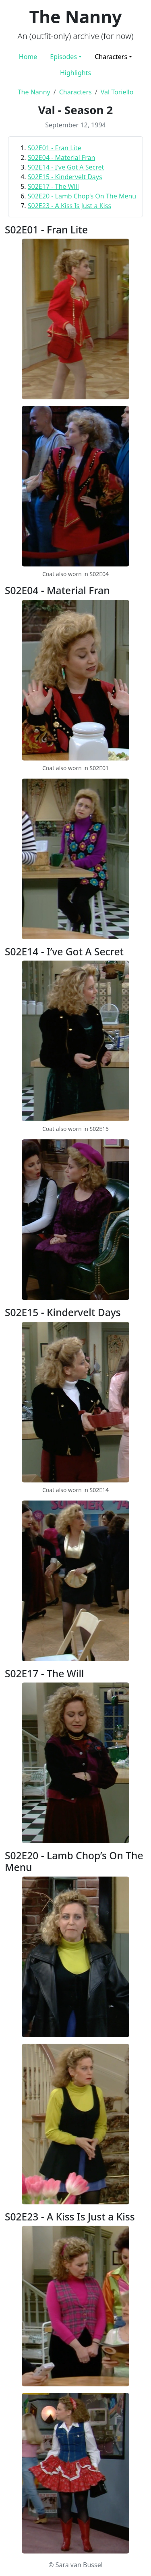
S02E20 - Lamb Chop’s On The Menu (82, 196)
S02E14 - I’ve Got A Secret (66, 167)
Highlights (75, 72)
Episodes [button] (63, 56)
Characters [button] (111, 56)
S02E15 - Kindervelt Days (65, 176)
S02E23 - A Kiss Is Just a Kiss (69, 205)
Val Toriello (117, 92)
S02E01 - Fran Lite (54, 147)
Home (28, 56)
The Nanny (34, 92)
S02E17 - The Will (53, 186)
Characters (75, 92)
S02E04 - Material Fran (61, 157)
